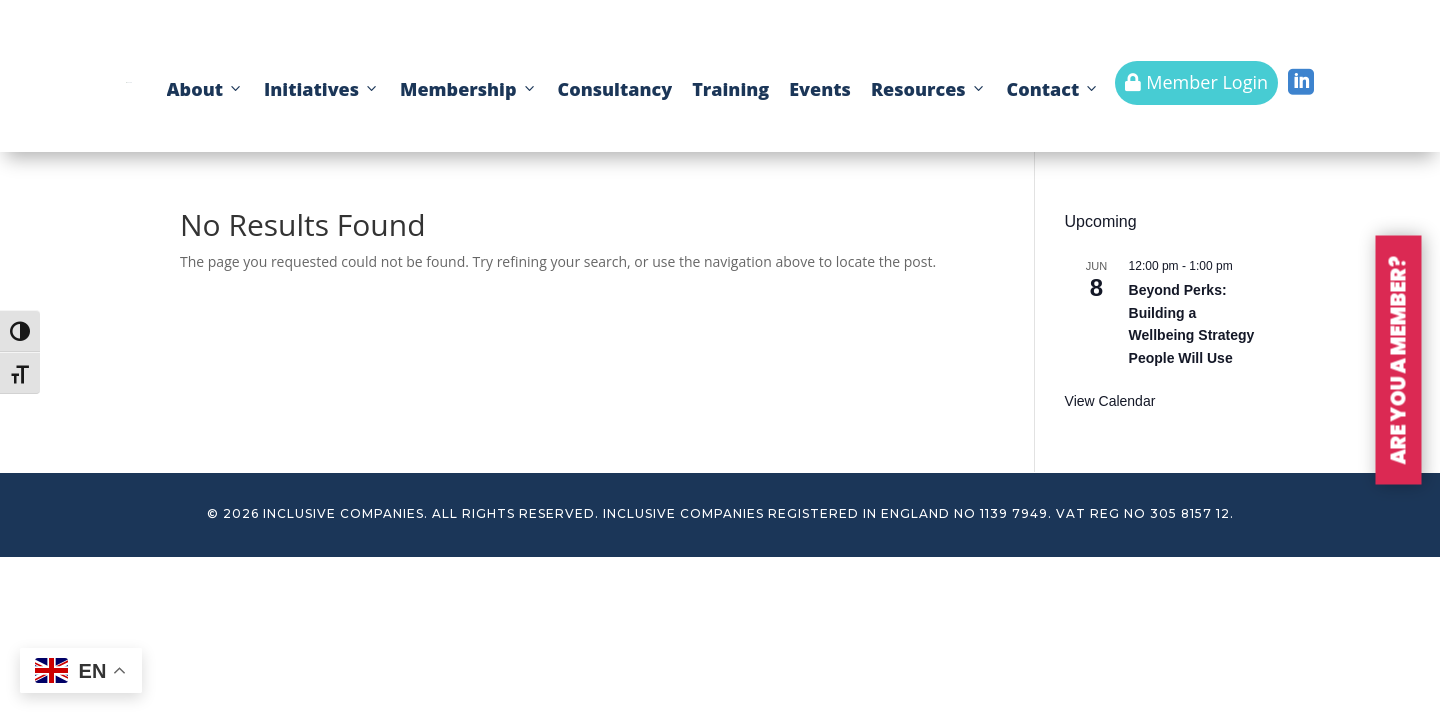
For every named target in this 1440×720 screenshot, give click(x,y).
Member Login (1196, 82)
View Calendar (1110, 401)
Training (730, 89)
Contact (1054, 89)
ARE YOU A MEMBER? (1399, 360)
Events (820, 89)
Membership (468, 89)
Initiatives (322, 89)
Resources (929, 89)
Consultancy (615, 89)
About (205, 89)
